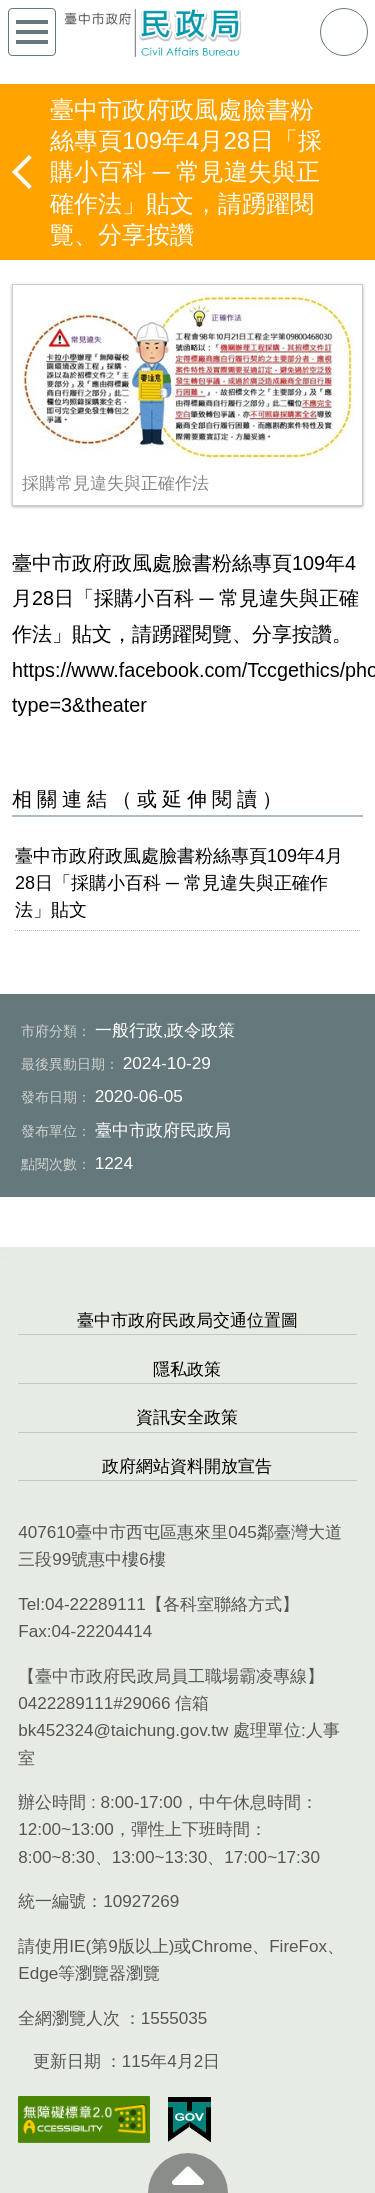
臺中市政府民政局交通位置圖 (187, 1320)
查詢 (344, 32)
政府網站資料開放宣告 (187, 1466)
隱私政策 (187, 1369)
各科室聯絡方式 (222, 1604)
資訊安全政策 (187, 1417)
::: (7, 1257)
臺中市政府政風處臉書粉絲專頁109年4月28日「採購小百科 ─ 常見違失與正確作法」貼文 (179, 883)
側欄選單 (32, 32)
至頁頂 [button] (188, 2173)
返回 (24, 172)
